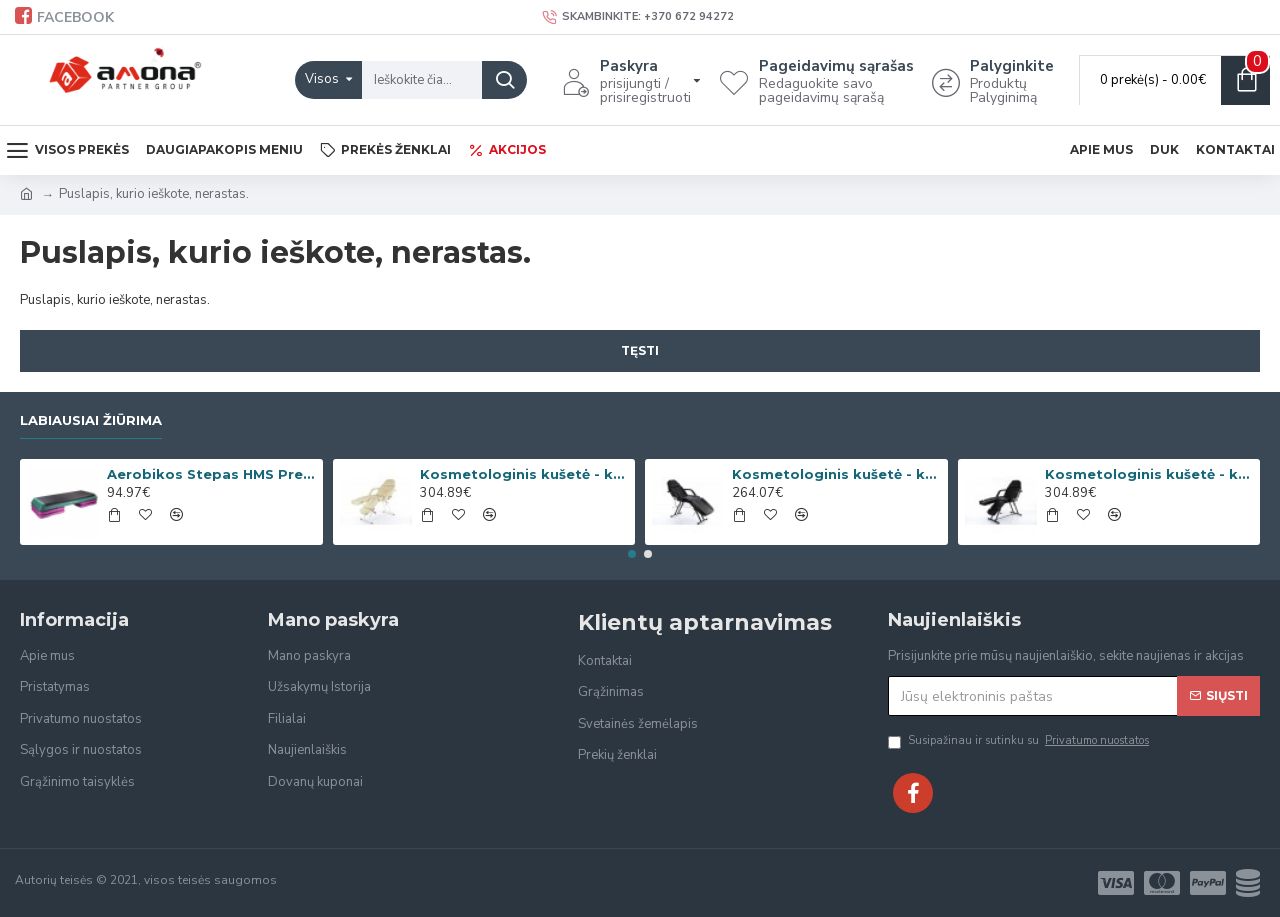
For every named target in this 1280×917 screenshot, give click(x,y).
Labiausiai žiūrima (91, 420)
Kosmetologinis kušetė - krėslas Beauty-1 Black (836, 474)
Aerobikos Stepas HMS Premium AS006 (211, 474)
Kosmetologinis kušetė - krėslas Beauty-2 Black (1149, 474)
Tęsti (640, 350)
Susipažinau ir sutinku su (1020, 741)
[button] (632, 554)
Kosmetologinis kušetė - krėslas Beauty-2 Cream (524, 474)
